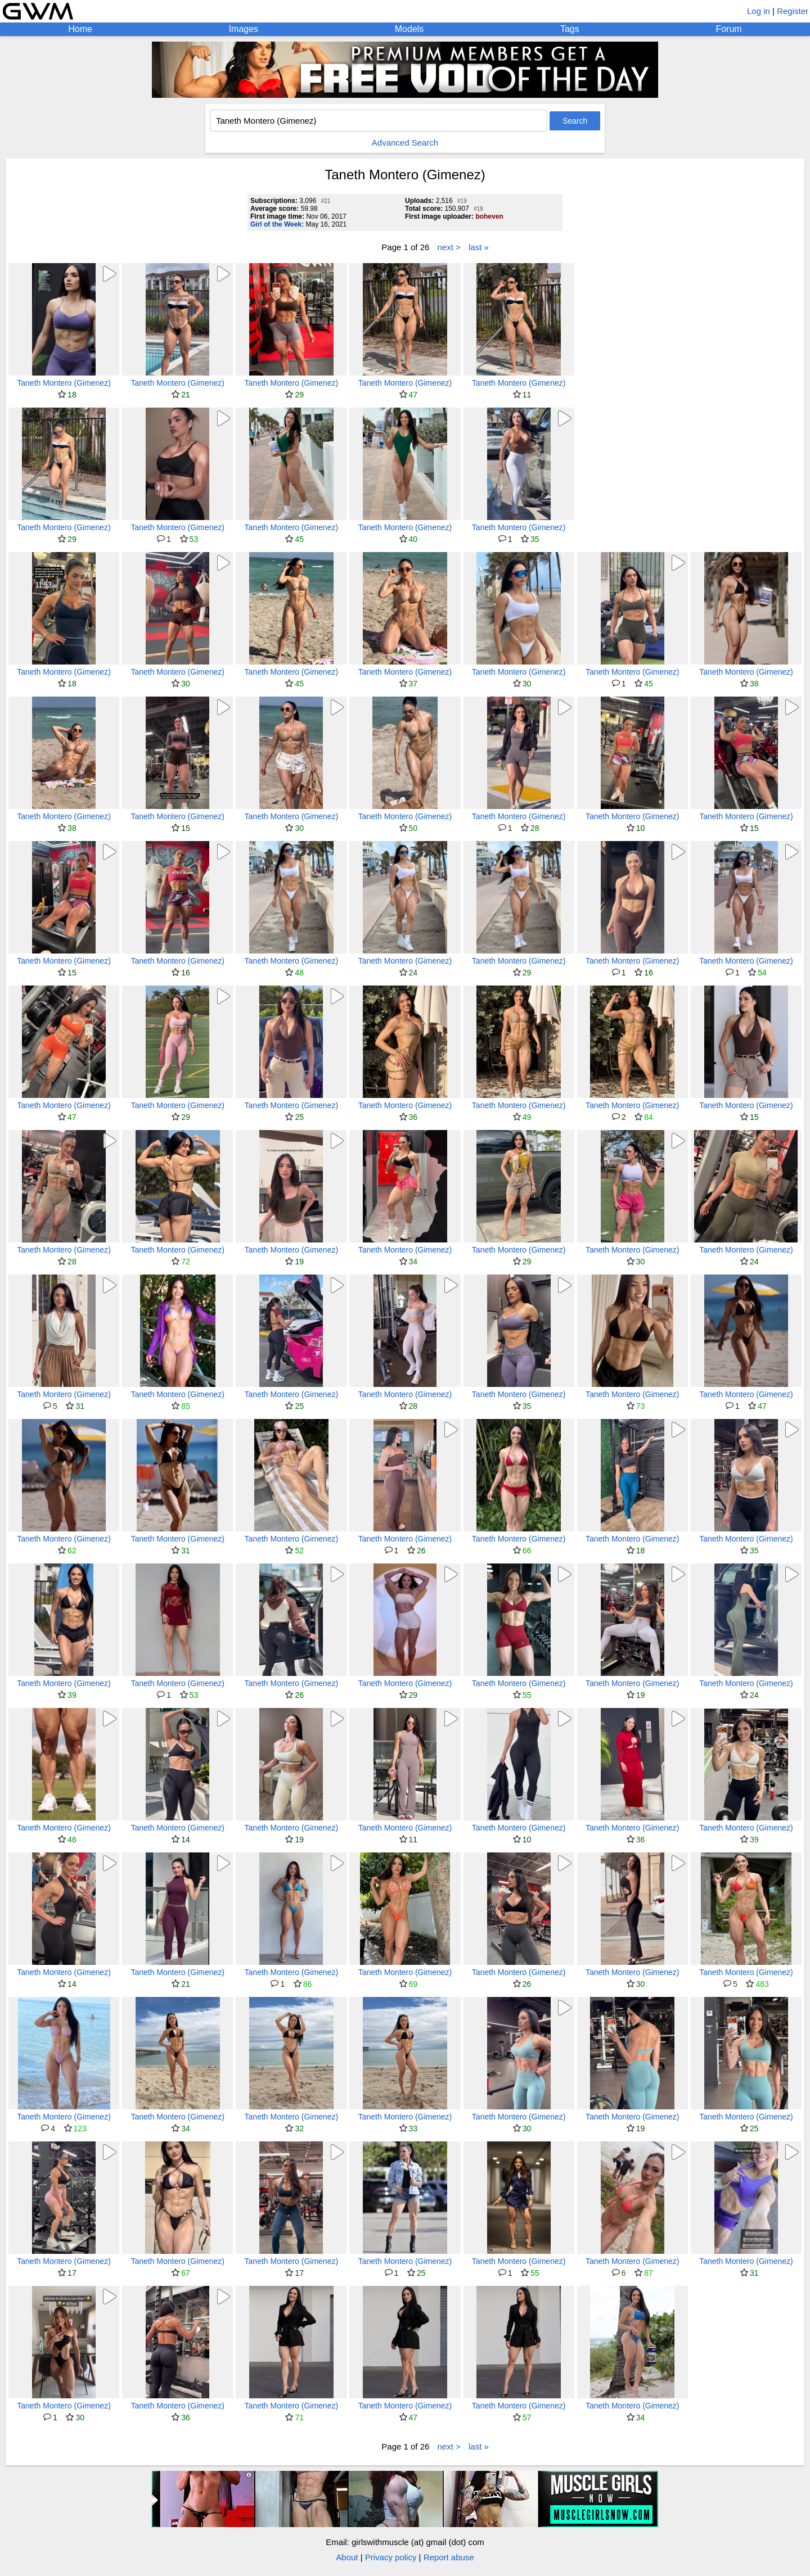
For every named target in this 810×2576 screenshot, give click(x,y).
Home (80, 29)
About (347, 2557)
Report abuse (449, 2557)
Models (409, 29)
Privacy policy (391, 2557)
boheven (489, 216)
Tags (569, 29)
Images (243, 29)
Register (792, 11)
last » (479, 247)
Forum (728, 29)
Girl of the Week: (277, 224)
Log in (758, 11)
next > (449, 247)
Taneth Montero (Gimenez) (64, 382)
